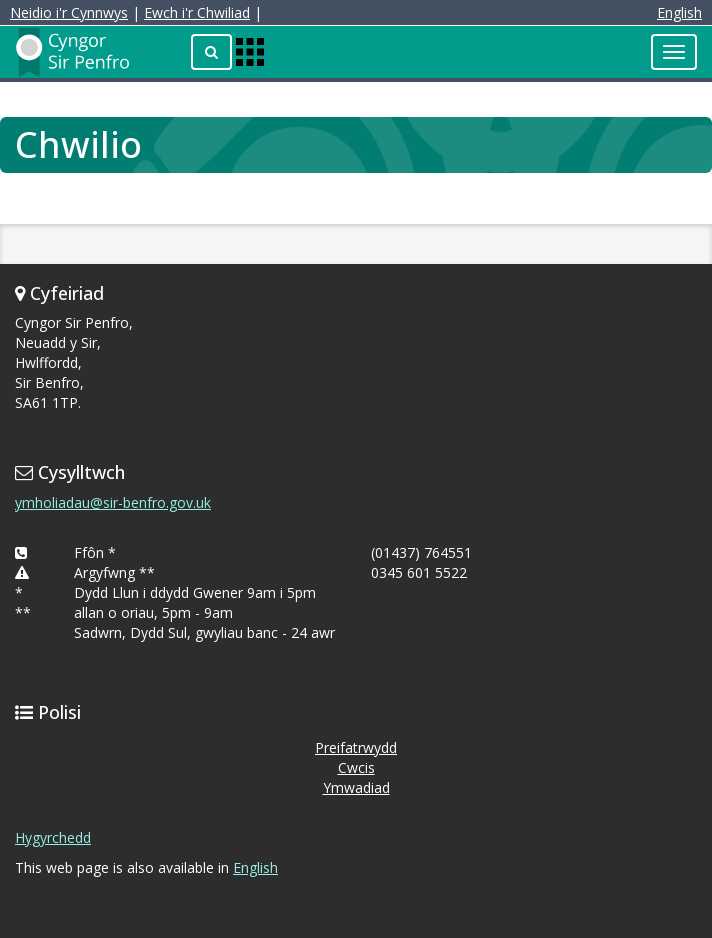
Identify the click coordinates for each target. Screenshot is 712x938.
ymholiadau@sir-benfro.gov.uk (113, 502)
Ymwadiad (356, 787)
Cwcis (356, 767)
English (679, 12)
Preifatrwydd (356, 747)
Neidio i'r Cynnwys (69, 12)
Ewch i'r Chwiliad (197, 12)
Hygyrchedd (53, 837)
